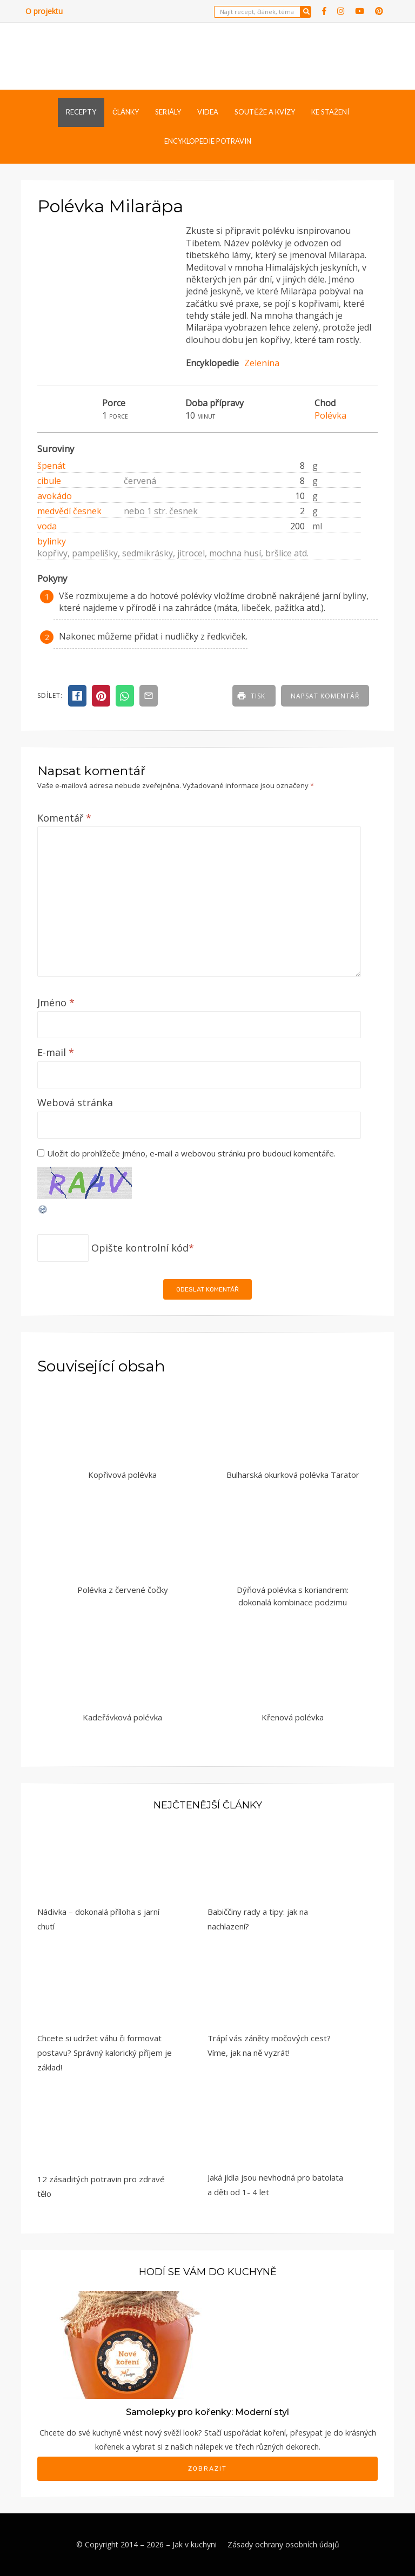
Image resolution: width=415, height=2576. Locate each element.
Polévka (330, 415)
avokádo (54, 496)
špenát (51, 466)
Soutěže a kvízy (265, 111)
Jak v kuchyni (194, 2544)
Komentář (64, 817)
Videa (207, 111)
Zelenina (261, 363)
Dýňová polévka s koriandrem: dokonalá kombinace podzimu (293, 1596)
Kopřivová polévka (122, 1474)
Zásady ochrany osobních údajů (283, 2544)
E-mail (55, 1052)
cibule (49, 481)
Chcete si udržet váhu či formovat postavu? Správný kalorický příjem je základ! (104, 2053)
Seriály (168, 111)
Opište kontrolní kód (140, 1247)
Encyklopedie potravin (207, 141)
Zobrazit (207, 2468)
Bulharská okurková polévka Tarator (292, 1474)
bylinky (51, 541)
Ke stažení (330, 111)
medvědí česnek (69, 511)
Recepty (81, 111)
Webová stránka (75, 1102)
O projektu (44, 11)
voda (47, 526)
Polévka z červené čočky (122, 1589)
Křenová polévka (293, 1717)
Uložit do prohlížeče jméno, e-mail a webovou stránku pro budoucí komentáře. (191, 1153)
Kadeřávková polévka (122, 1717)
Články (125, 111)
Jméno (56, 1002)
